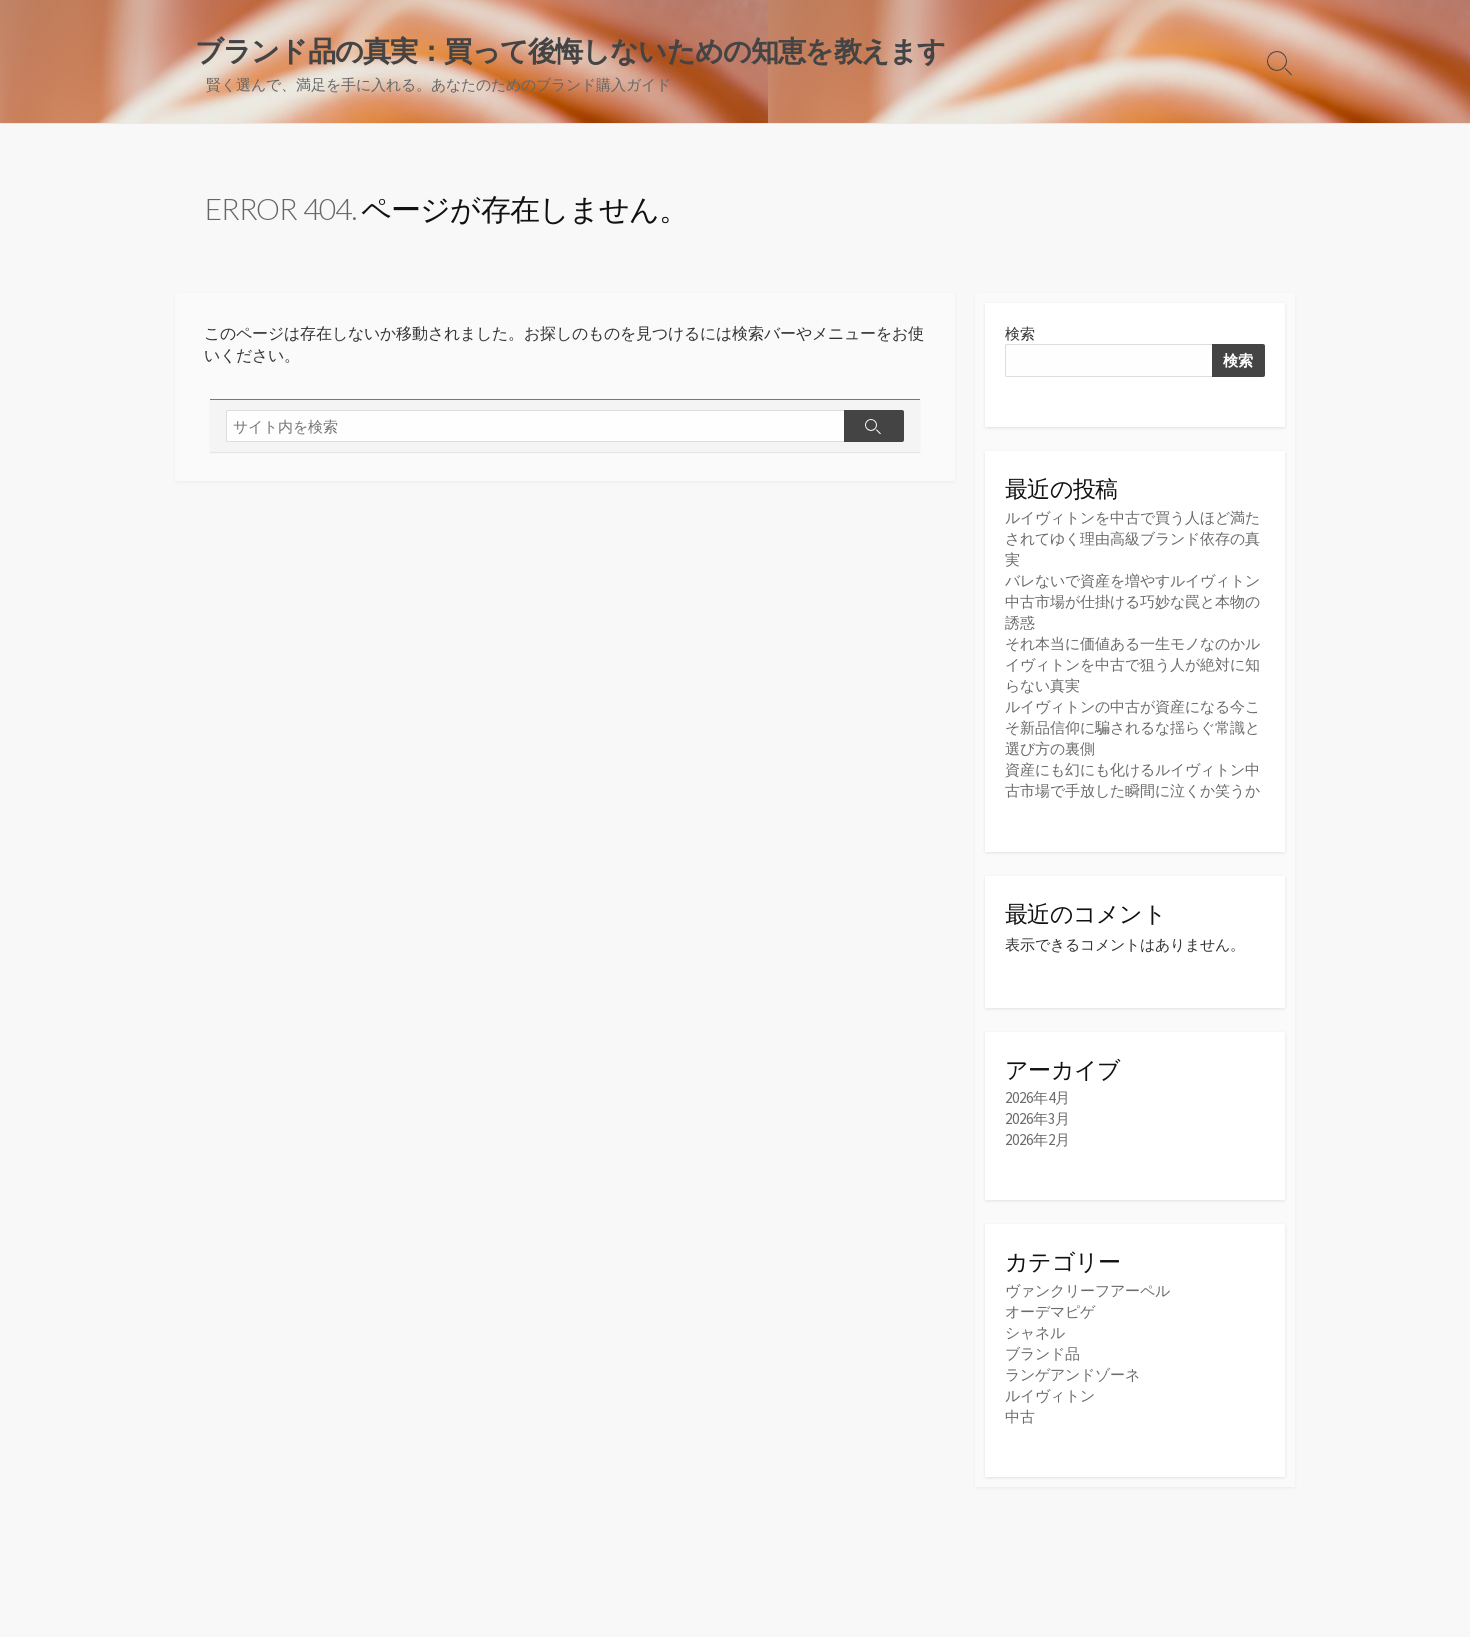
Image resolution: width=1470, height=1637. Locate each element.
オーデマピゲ (1050, 1311)
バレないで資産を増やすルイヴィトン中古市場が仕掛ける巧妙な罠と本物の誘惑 (1132, 601)
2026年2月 (1037, 1139)
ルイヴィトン (1050, 1395)
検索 (1020, 333)
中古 (1020, 1416)
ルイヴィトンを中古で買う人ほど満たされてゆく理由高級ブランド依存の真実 (1132, 538)
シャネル (1035, 1332)
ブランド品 (1042, 1353)
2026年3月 (1037, 1118)
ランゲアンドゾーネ (1072, 1374)
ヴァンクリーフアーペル (1087, 1290)
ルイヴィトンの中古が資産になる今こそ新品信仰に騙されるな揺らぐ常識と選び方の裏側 (1132, 727)
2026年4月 (1037, 1097)
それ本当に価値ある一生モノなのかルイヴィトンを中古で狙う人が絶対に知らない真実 (1132, 664)
